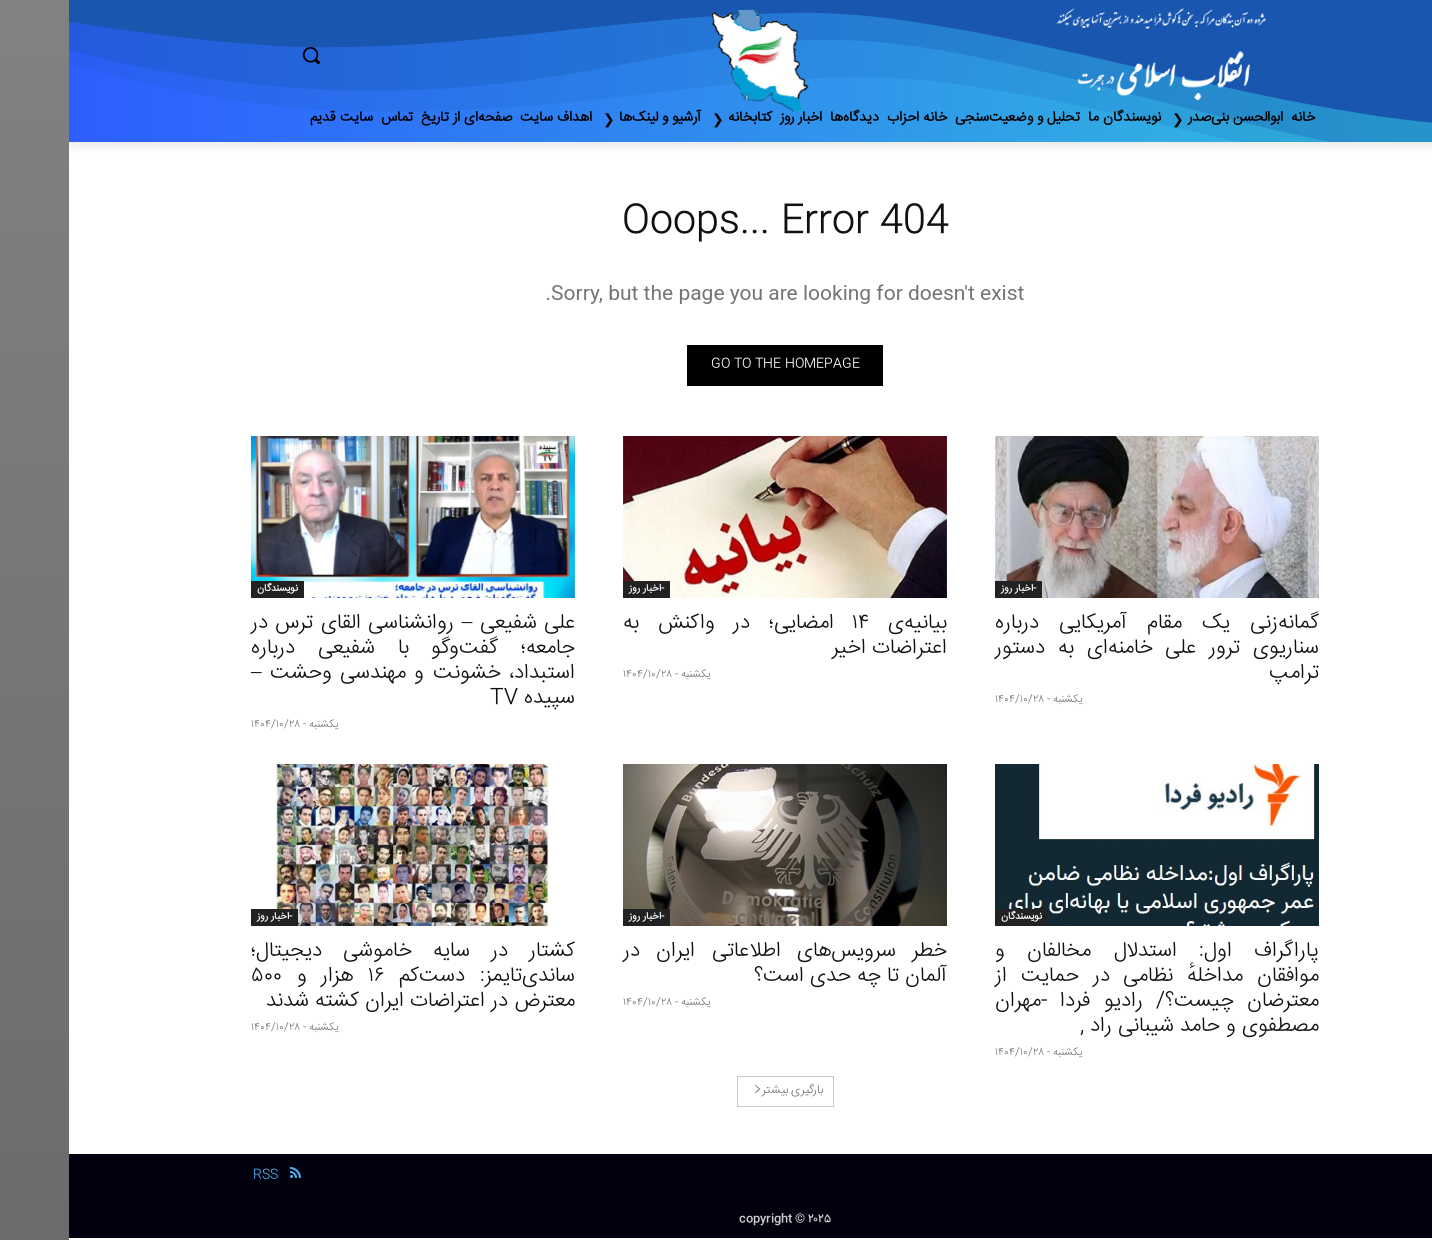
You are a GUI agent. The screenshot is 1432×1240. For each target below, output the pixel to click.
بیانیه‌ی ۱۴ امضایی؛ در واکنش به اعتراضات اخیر (716, 638)
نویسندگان (208, 591)
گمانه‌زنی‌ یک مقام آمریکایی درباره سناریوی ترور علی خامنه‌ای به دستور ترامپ (1088, 650)
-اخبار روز (949, 591)
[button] (396, 55)
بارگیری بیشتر (719, 1092)
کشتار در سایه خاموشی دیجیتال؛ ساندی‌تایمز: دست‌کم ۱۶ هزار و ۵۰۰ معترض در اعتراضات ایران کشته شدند (344, 978)
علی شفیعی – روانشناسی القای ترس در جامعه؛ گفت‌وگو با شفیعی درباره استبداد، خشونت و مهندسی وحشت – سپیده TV (344, 663)
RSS (196, 1178)
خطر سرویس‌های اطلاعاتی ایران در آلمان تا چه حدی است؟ (716, 966)
